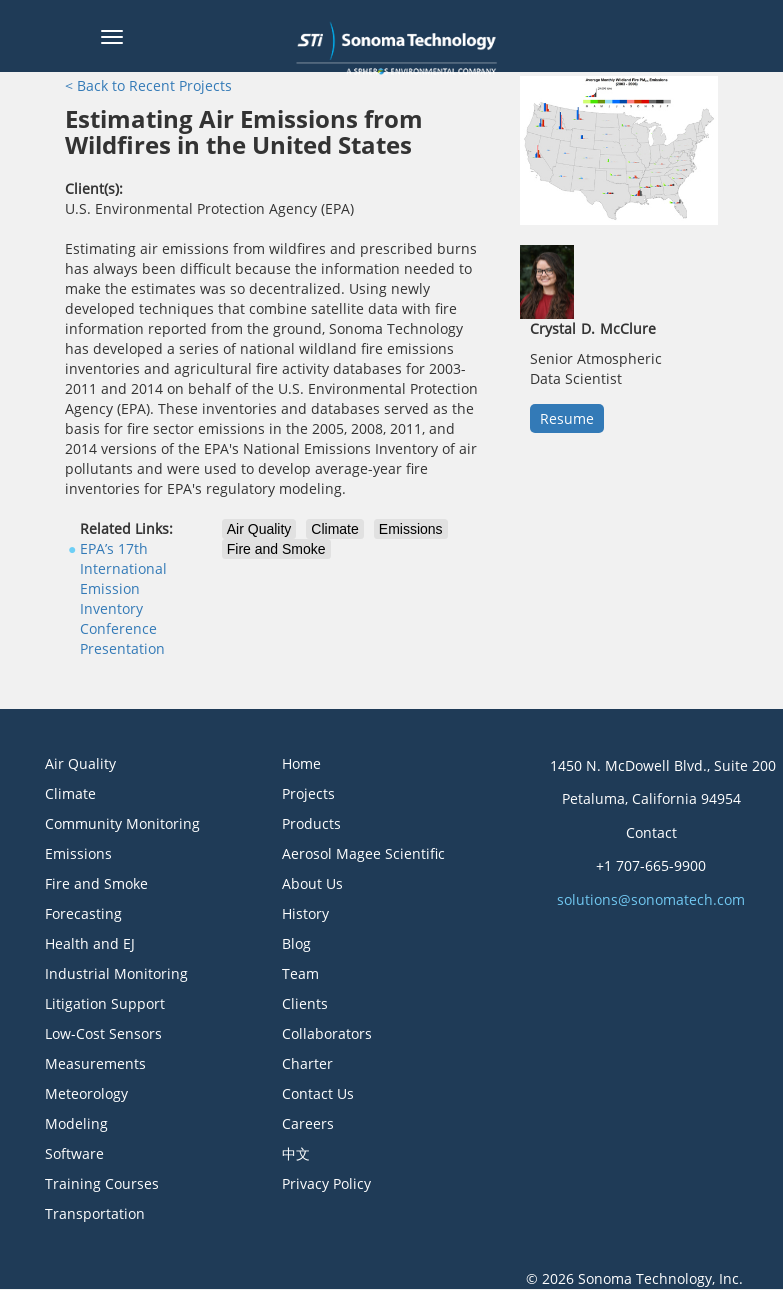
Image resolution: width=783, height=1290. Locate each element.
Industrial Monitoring (116, 973)
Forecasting (83, 913)
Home (301, 763)
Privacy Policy (326, 1183)
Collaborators (327, 1033)
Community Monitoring (122, 823)
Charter (307, 1063)
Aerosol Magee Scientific (363, 853)
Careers (308, 1123)
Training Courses (102, 1183)
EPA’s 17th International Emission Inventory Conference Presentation (123, 598)
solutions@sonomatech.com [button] (651, 899)
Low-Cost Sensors (103, 1033)
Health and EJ (90, 943)
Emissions (411, 529)
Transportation (95, 1213)
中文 (296, 1153)
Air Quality (259, 529)
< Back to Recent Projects (148, 85)
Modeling (76, 1123)
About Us (312, 883)
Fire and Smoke (276, 549)
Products (311, 823)
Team (300, 973)
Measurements (95, 1063)
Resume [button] (567, 418)
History (305, 913)
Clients (305, 1003)
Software (74, 1153)
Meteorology (86, 1093)
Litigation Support (105, 1003)
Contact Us (318, 1093)
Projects (308, 793)
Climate (334, 529)
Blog (296, 943)
